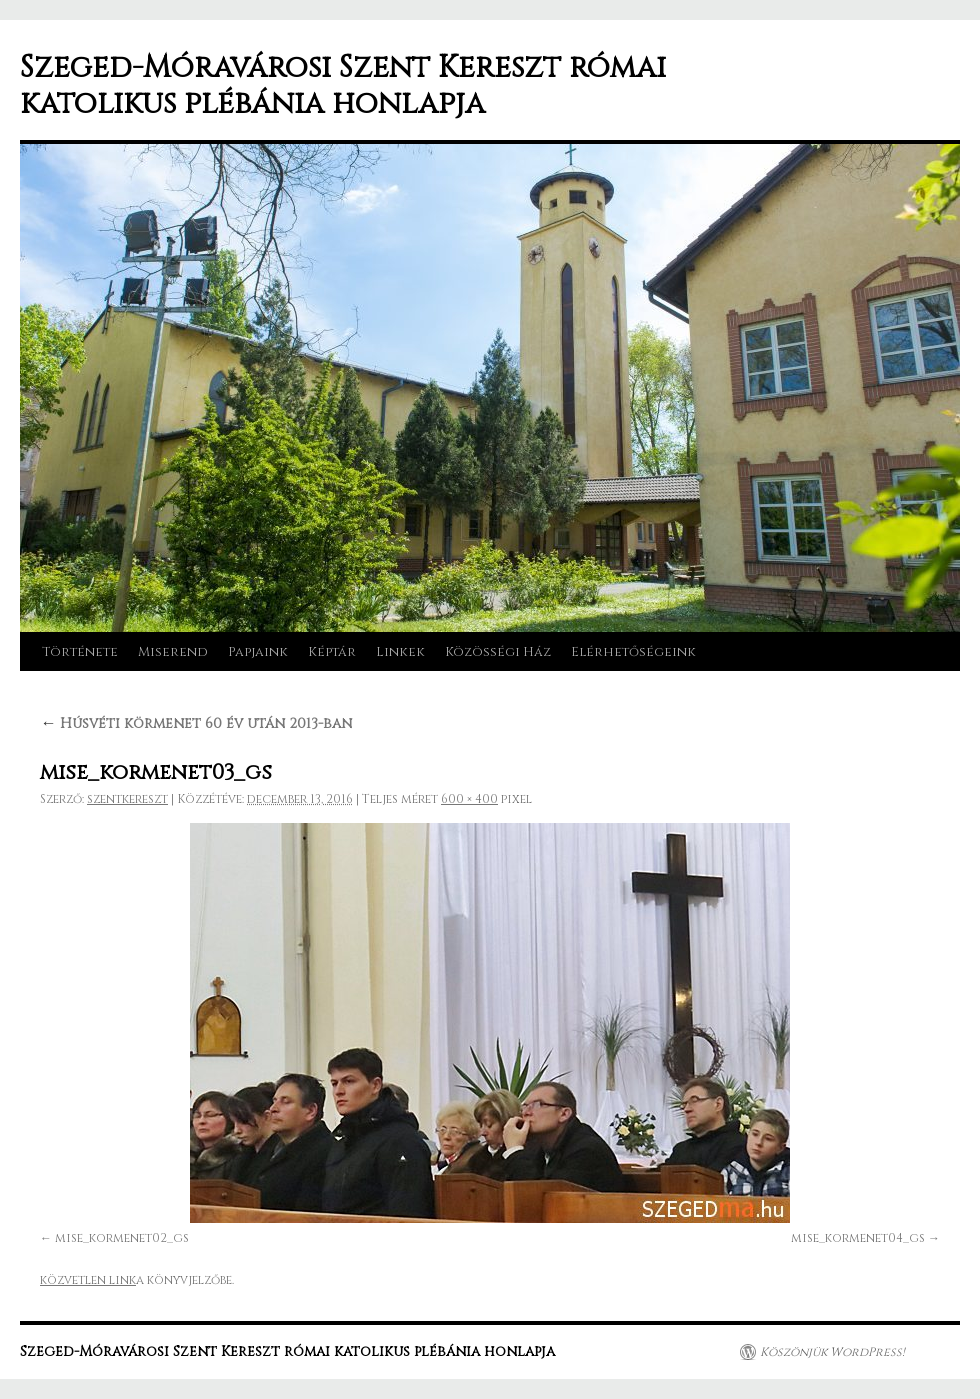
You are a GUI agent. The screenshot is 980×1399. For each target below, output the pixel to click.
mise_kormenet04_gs (858, 1238)
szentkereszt (127, 799)
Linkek (400, 652)
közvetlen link (88, 1280)
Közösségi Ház (498, 652)
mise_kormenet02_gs (122, 1238)
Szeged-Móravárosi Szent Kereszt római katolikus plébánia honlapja (343, 86)
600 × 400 (469, 799)
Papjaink (258, 652)
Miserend (173, 652)
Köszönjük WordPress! (832, 1352)
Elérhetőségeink (633, 652)
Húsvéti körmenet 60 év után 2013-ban (196, 723)
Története (80, 652)
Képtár (332, 652)
